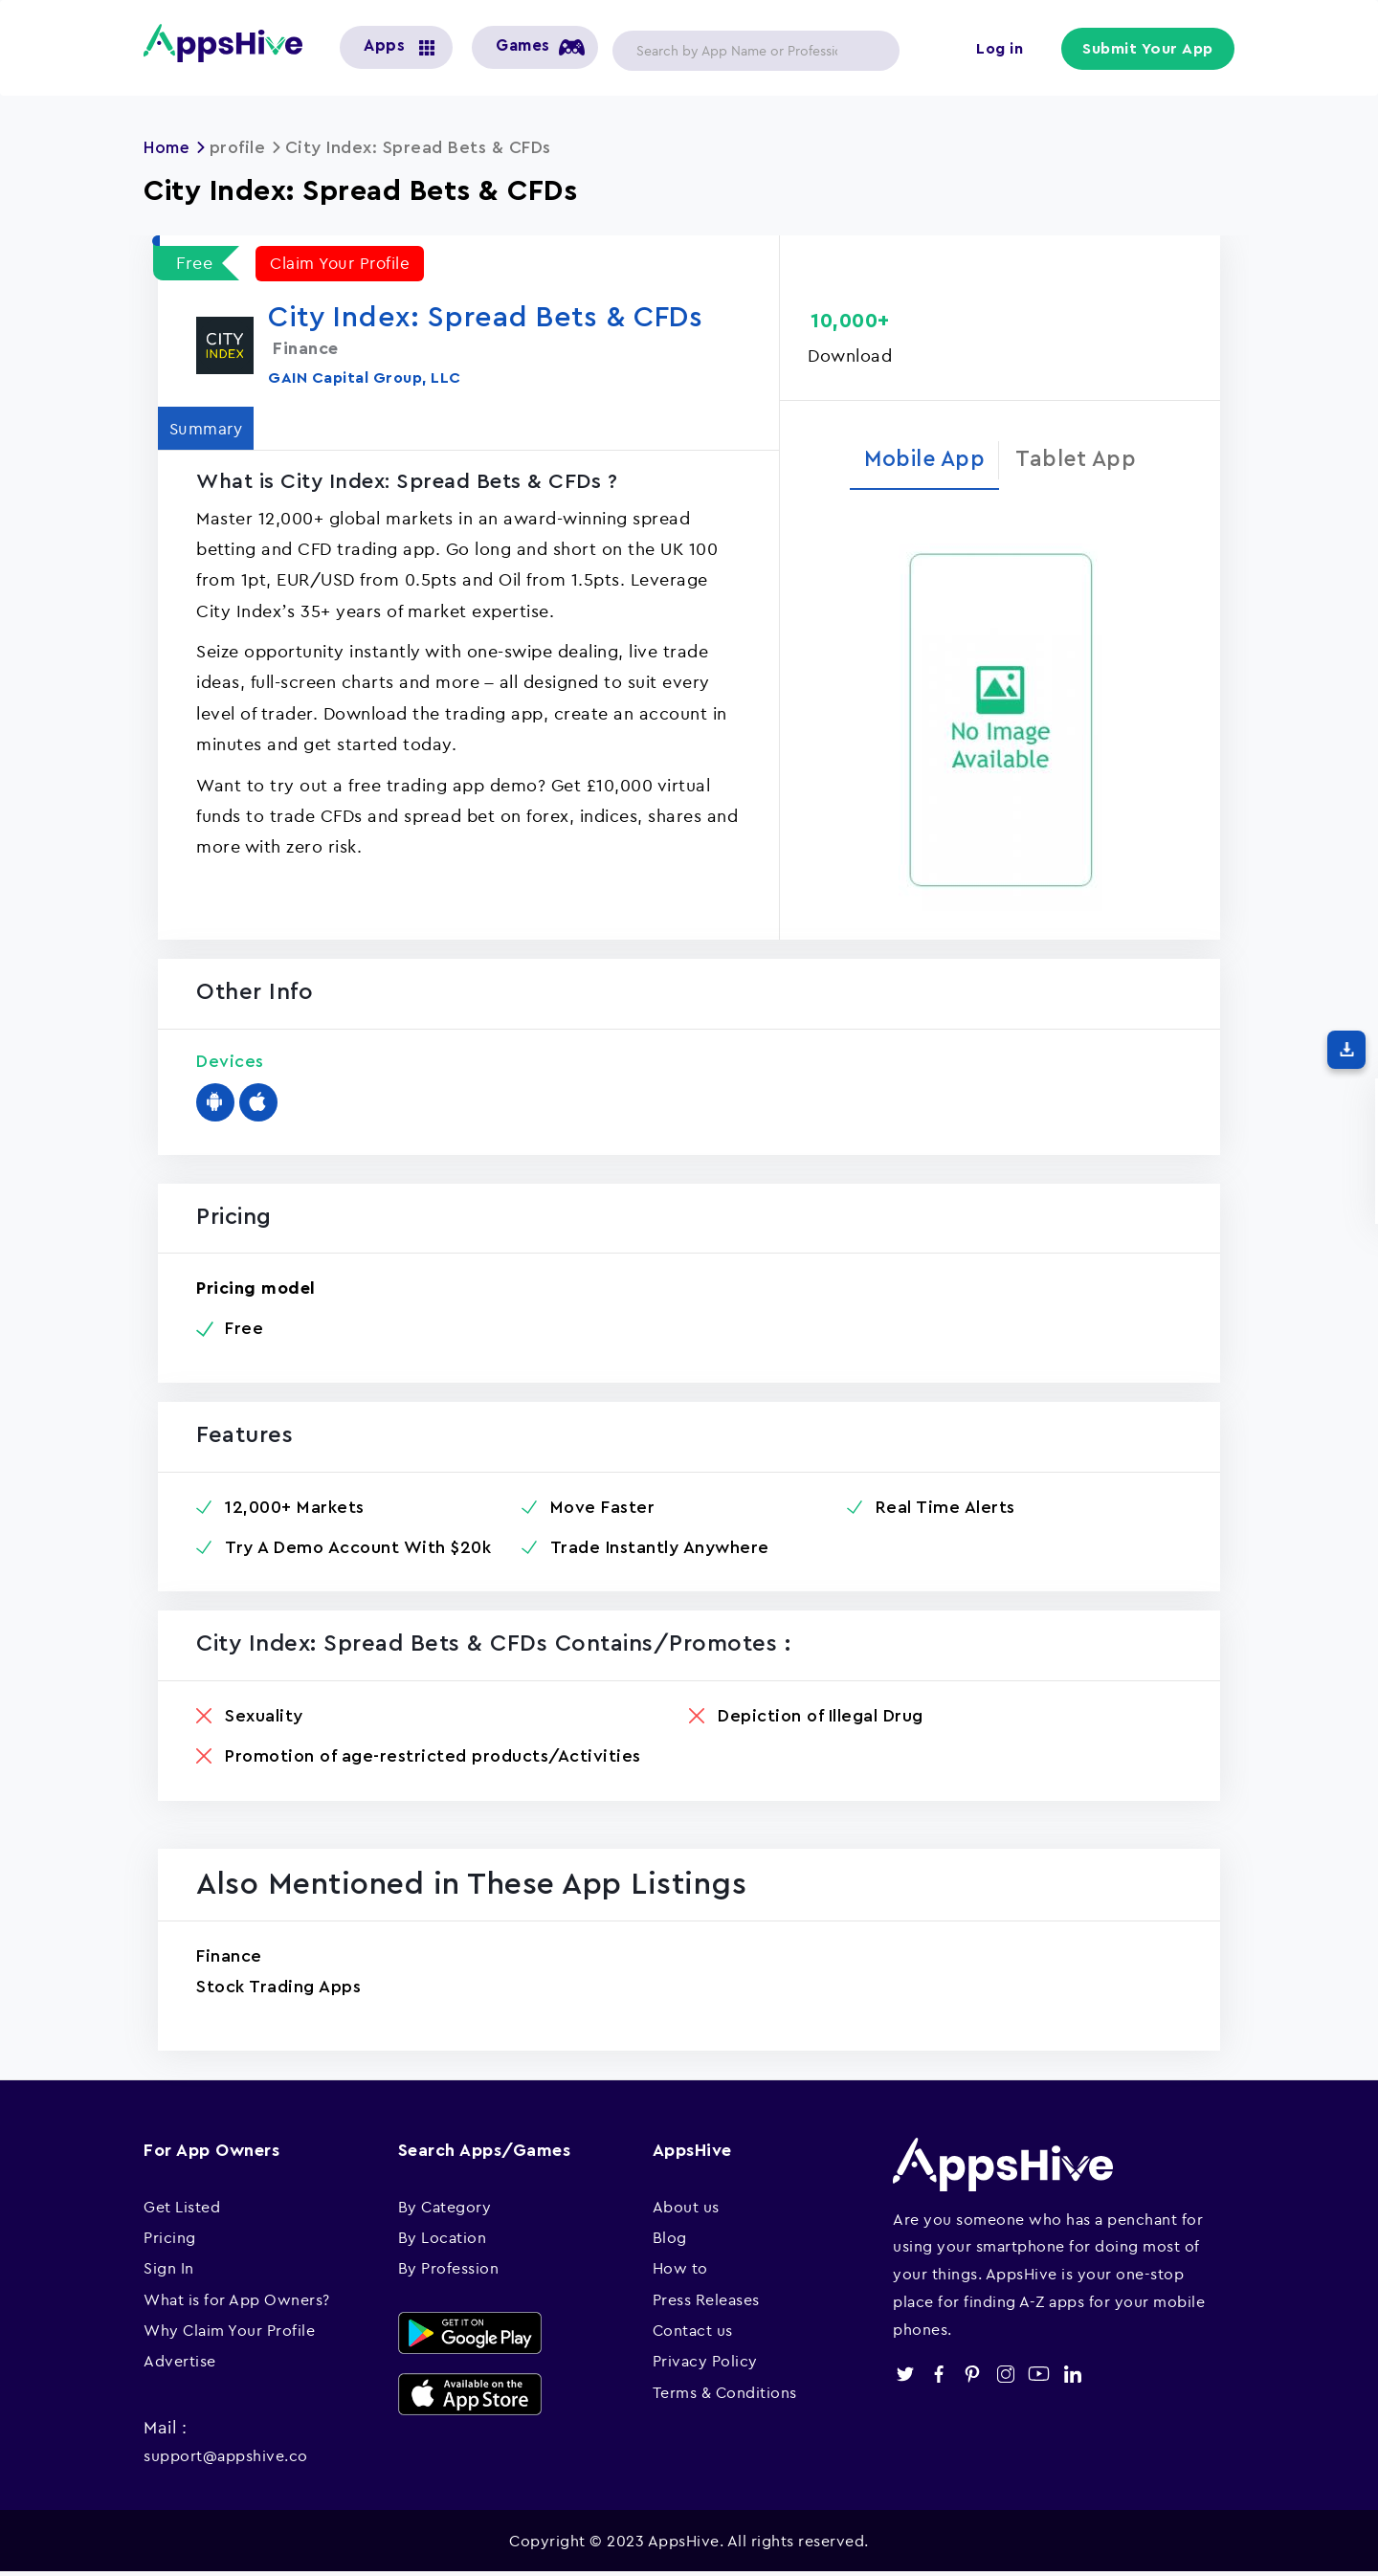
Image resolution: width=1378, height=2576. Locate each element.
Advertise (180, 2364)
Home (168, 147)
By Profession (449, 2270)
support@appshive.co (226, 2458)
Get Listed (182, 2209)
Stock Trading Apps (278, 1989)
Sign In (169, 2270)
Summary (212, 428)
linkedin (1072, 2377)
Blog (670, 2240)
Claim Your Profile (343, 263)
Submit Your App (1149, 49)
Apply (869, 50)
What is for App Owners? (237, 2302)
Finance (229, 1958)
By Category (445, 2209)
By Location (442, 2240)
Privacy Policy (705, 2364)
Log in (1000, 49)
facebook (938, 2377)
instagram (1005, 2377)
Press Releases (706, 2302)
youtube (1039, 2377)
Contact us (693, 2333)
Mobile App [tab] (920, 460)
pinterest (972, 2377)
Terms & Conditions (725, 2395)
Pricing (170, 2240)
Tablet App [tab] (1081, 460)
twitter (905, 2377)
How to (680, 2270)
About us (686, 2209)
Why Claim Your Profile (229, 2333)
